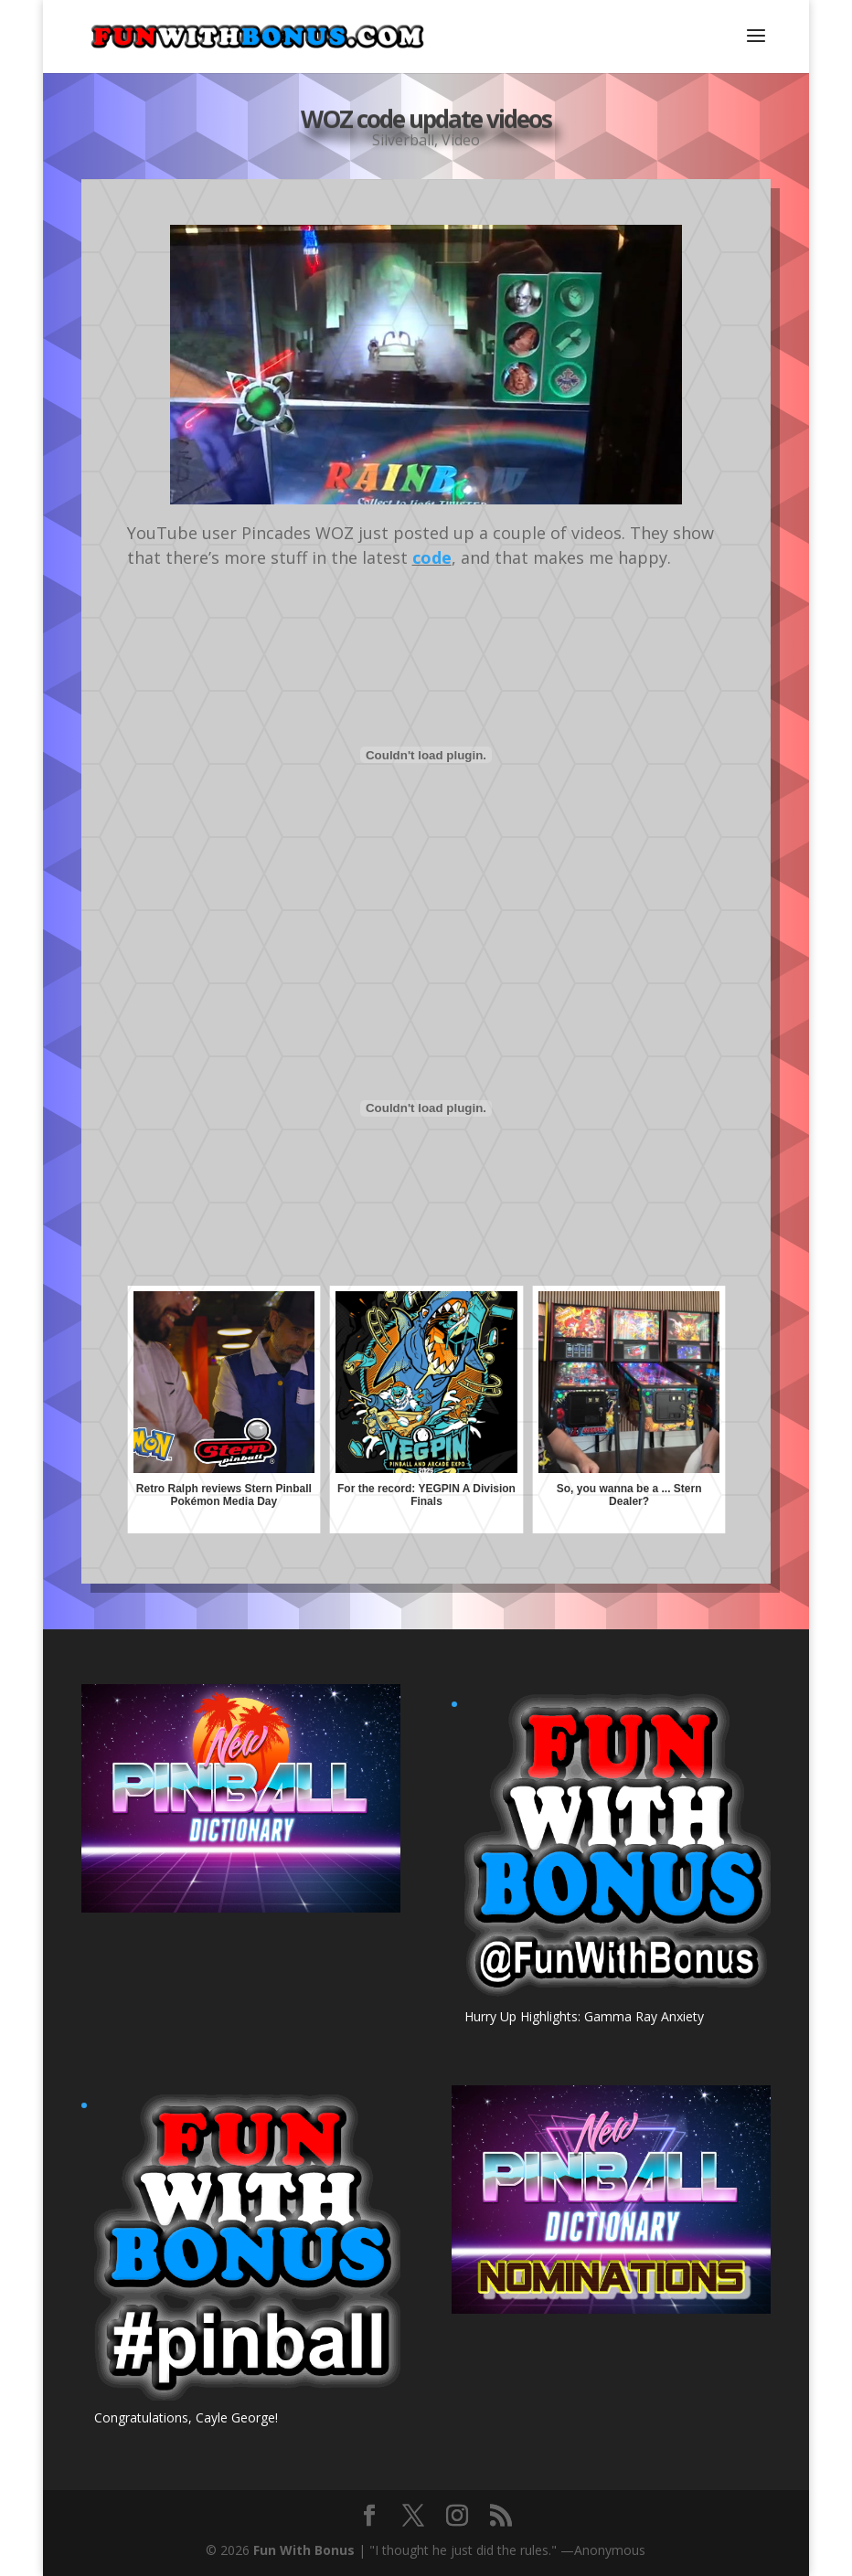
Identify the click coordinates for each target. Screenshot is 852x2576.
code (432, 557)
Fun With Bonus (304, 2550)
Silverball (403, 127)
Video (461, 127)
